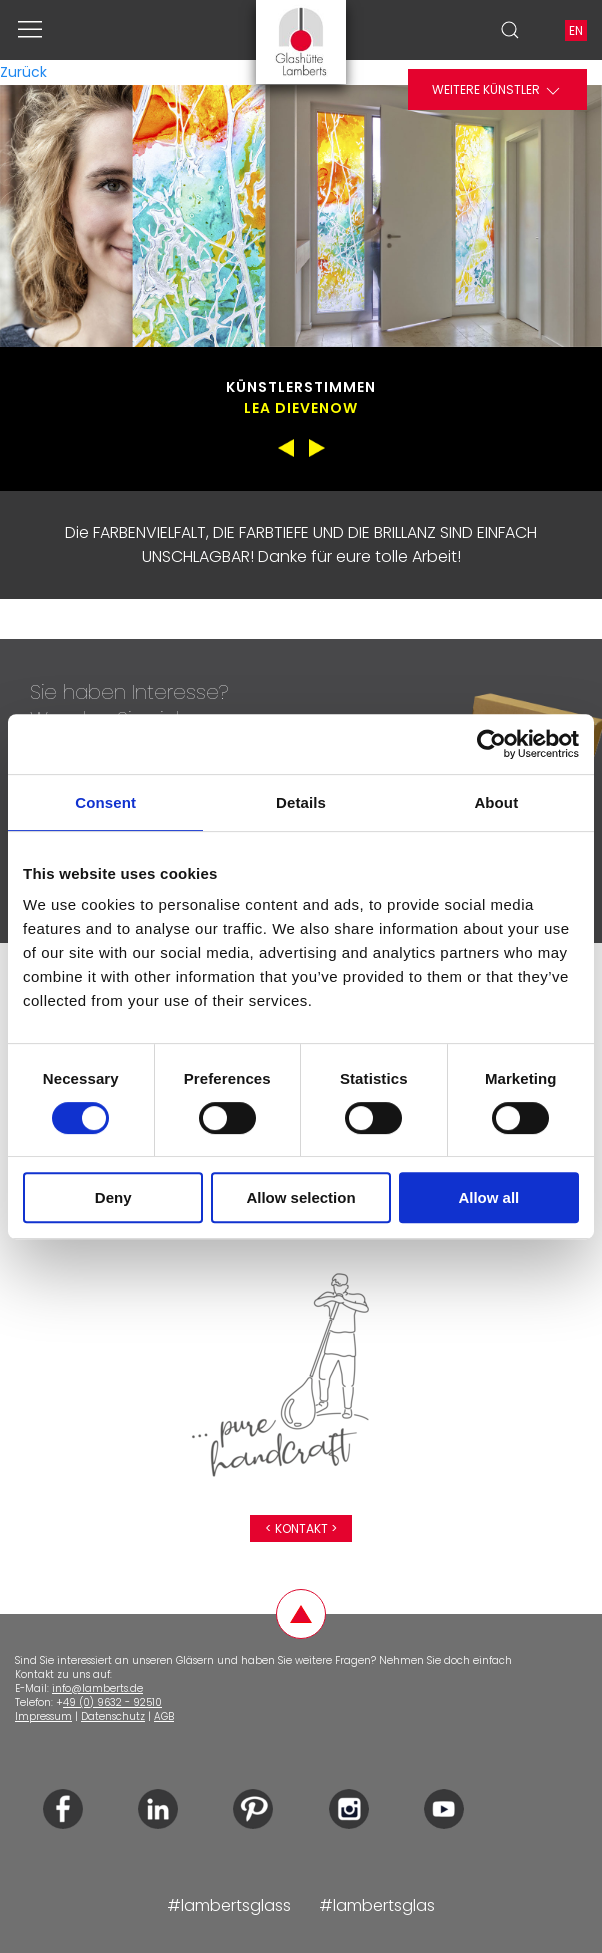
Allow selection (300, 1197)
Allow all (488, 1197)
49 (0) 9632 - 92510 (112, 1702)
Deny (113, 1197)
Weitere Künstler (497, 91)
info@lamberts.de (97, 1688)
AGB (164, 1716)
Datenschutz (113, 1716)
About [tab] (496, 802)
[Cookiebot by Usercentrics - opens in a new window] (491, 744)
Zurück (23, 72)
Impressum (43, 1716)
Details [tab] (301, 802)
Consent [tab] (105, 802)
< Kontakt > (301, 1528)
